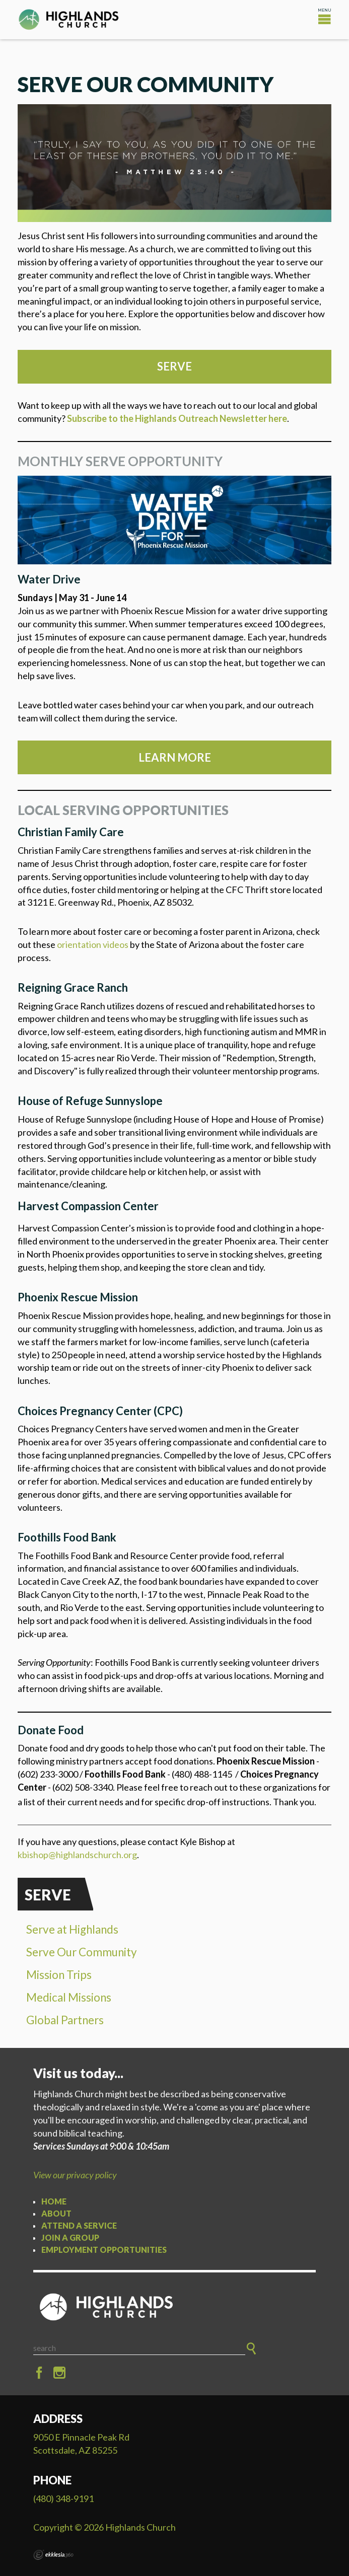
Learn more (174, 757)
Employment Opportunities (104, 2249)
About (56, 2213)
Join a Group (70, 2237)
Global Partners (65, 2020)
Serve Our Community (81, 1952)
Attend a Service (79, 2225)
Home (53, 2201)
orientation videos (92, 944)
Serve (48, 1894)
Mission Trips (59, 1974)
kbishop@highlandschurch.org (77, 1854)
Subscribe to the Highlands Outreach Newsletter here (177, 418)
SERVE (174, 366)
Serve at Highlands (72, 1929)
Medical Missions (68, 1997)
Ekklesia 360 (53, 2555)
